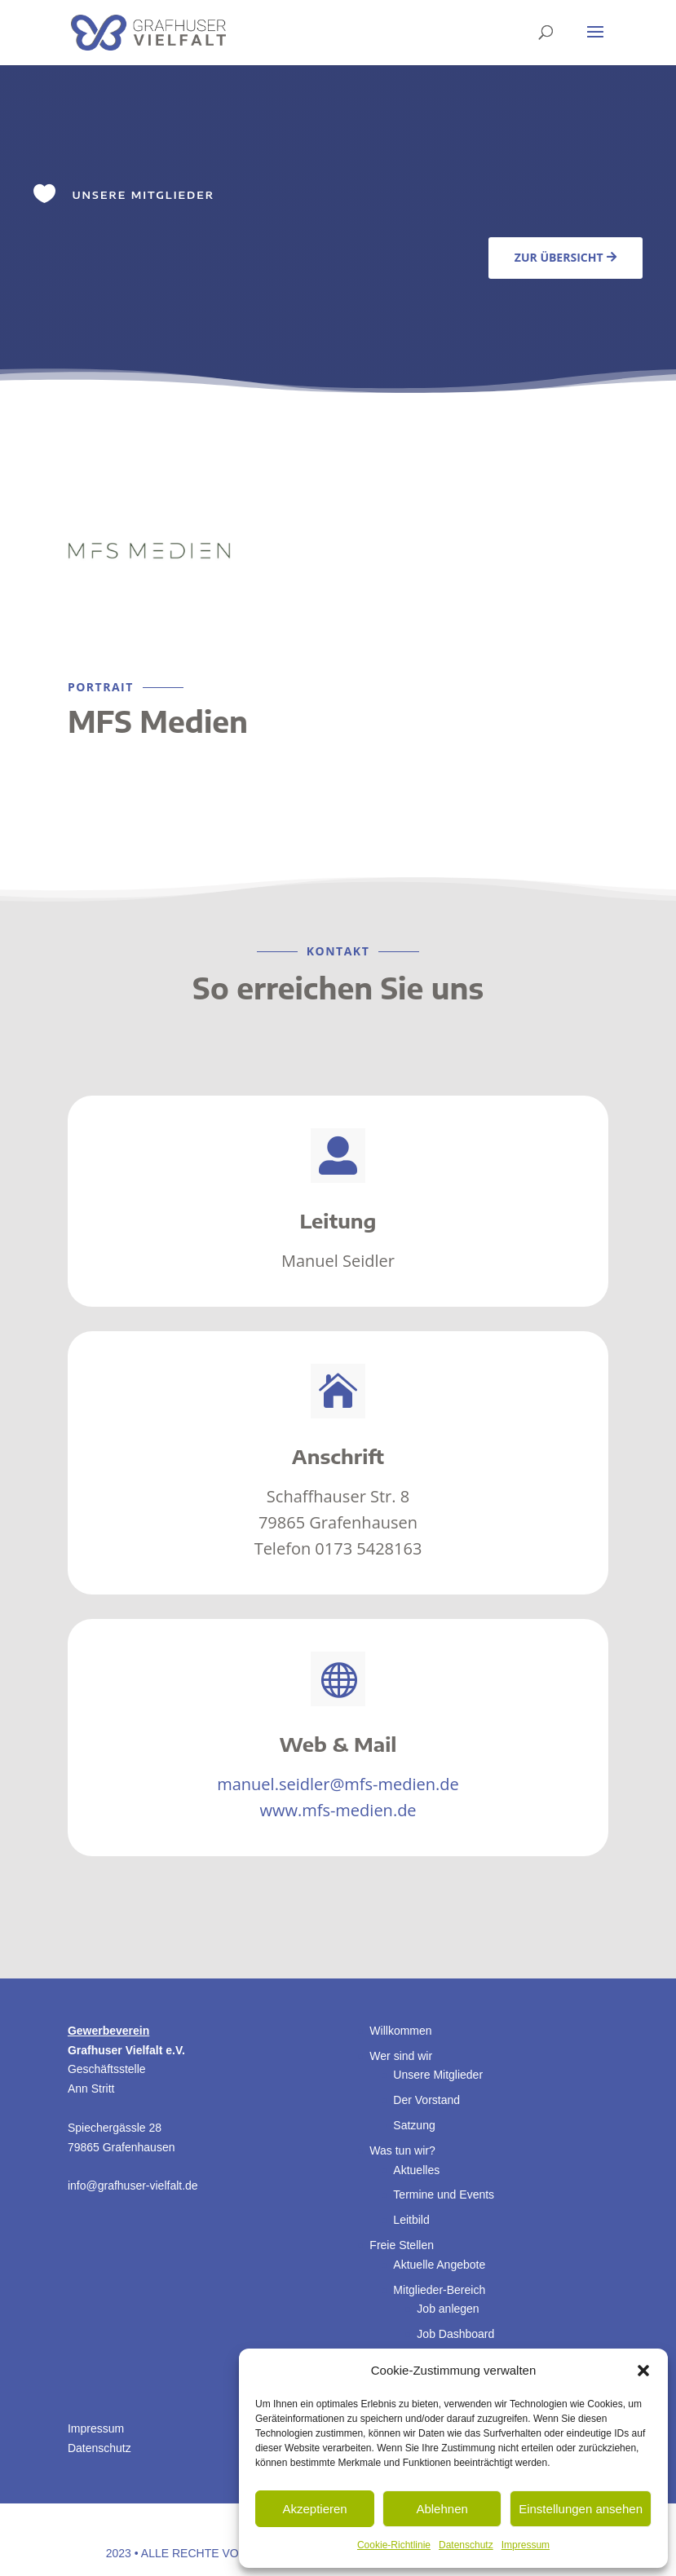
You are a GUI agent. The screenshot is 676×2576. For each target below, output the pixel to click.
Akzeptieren (314, 2509)
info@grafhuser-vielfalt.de (133, 2185)
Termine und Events (443, 2194)
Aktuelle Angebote (439, 2264)
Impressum (525, 2545)
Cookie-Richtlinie (394, 2545)
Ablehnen (441, 2509)
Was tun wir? (402, 2150)
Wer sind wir (400, 2055)
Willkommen (400, 2030)
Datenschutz (466, 2545)
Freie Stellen (401, 2245)
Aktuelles (416, 2170)
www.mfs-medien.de (337, 1810)
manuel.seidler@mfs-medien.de (338, 1784)
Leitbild (411, 2219)
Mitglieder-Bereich (439, 2289)
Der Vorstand (426, 2099)
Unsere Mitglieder (438, 2074)
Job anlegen (448, 2308)
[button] (643, 2370)
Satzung (414, 2125)
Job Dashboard (455, 2333)
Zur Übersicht (559, 257)
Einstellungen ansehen (581, 2509)
